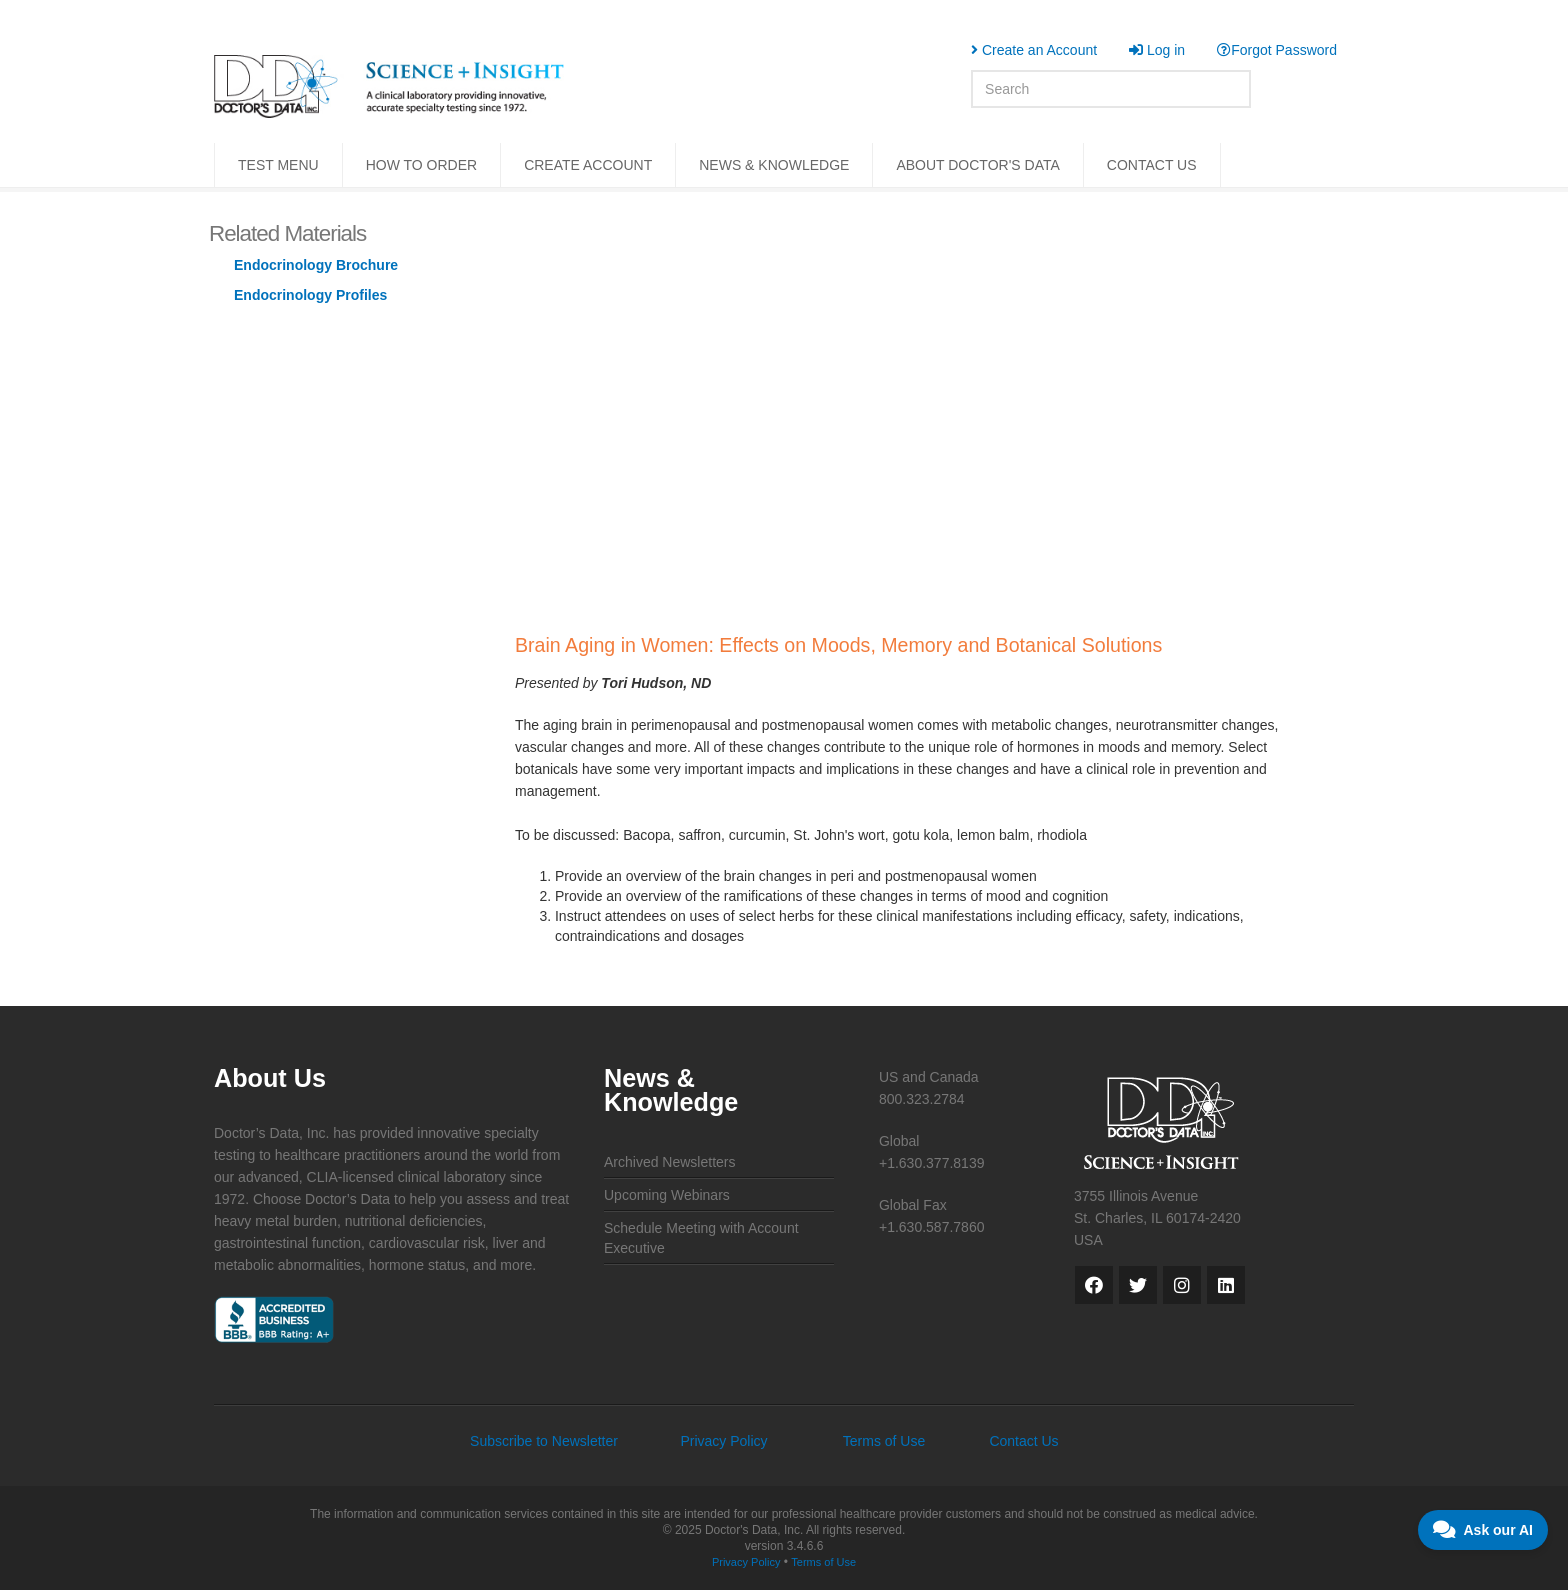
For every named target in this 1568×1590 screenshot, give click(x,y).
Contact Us (1023, 1441)
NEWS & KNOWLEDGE (774, 165)
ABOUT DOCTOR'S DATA (977, 165)
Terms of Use (884, 1441)
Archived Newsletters (670, 1162)
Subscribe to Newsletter (544, 1441)
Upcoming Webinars (667, 1195)
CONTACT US (1152, 165)
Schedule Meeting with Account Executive (701, 1238)
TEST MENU (278, 165)
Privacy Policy (723, 1441)
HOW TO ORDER (422, 165)
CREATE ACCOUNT (588, 165)
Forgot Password (1277, 50)
